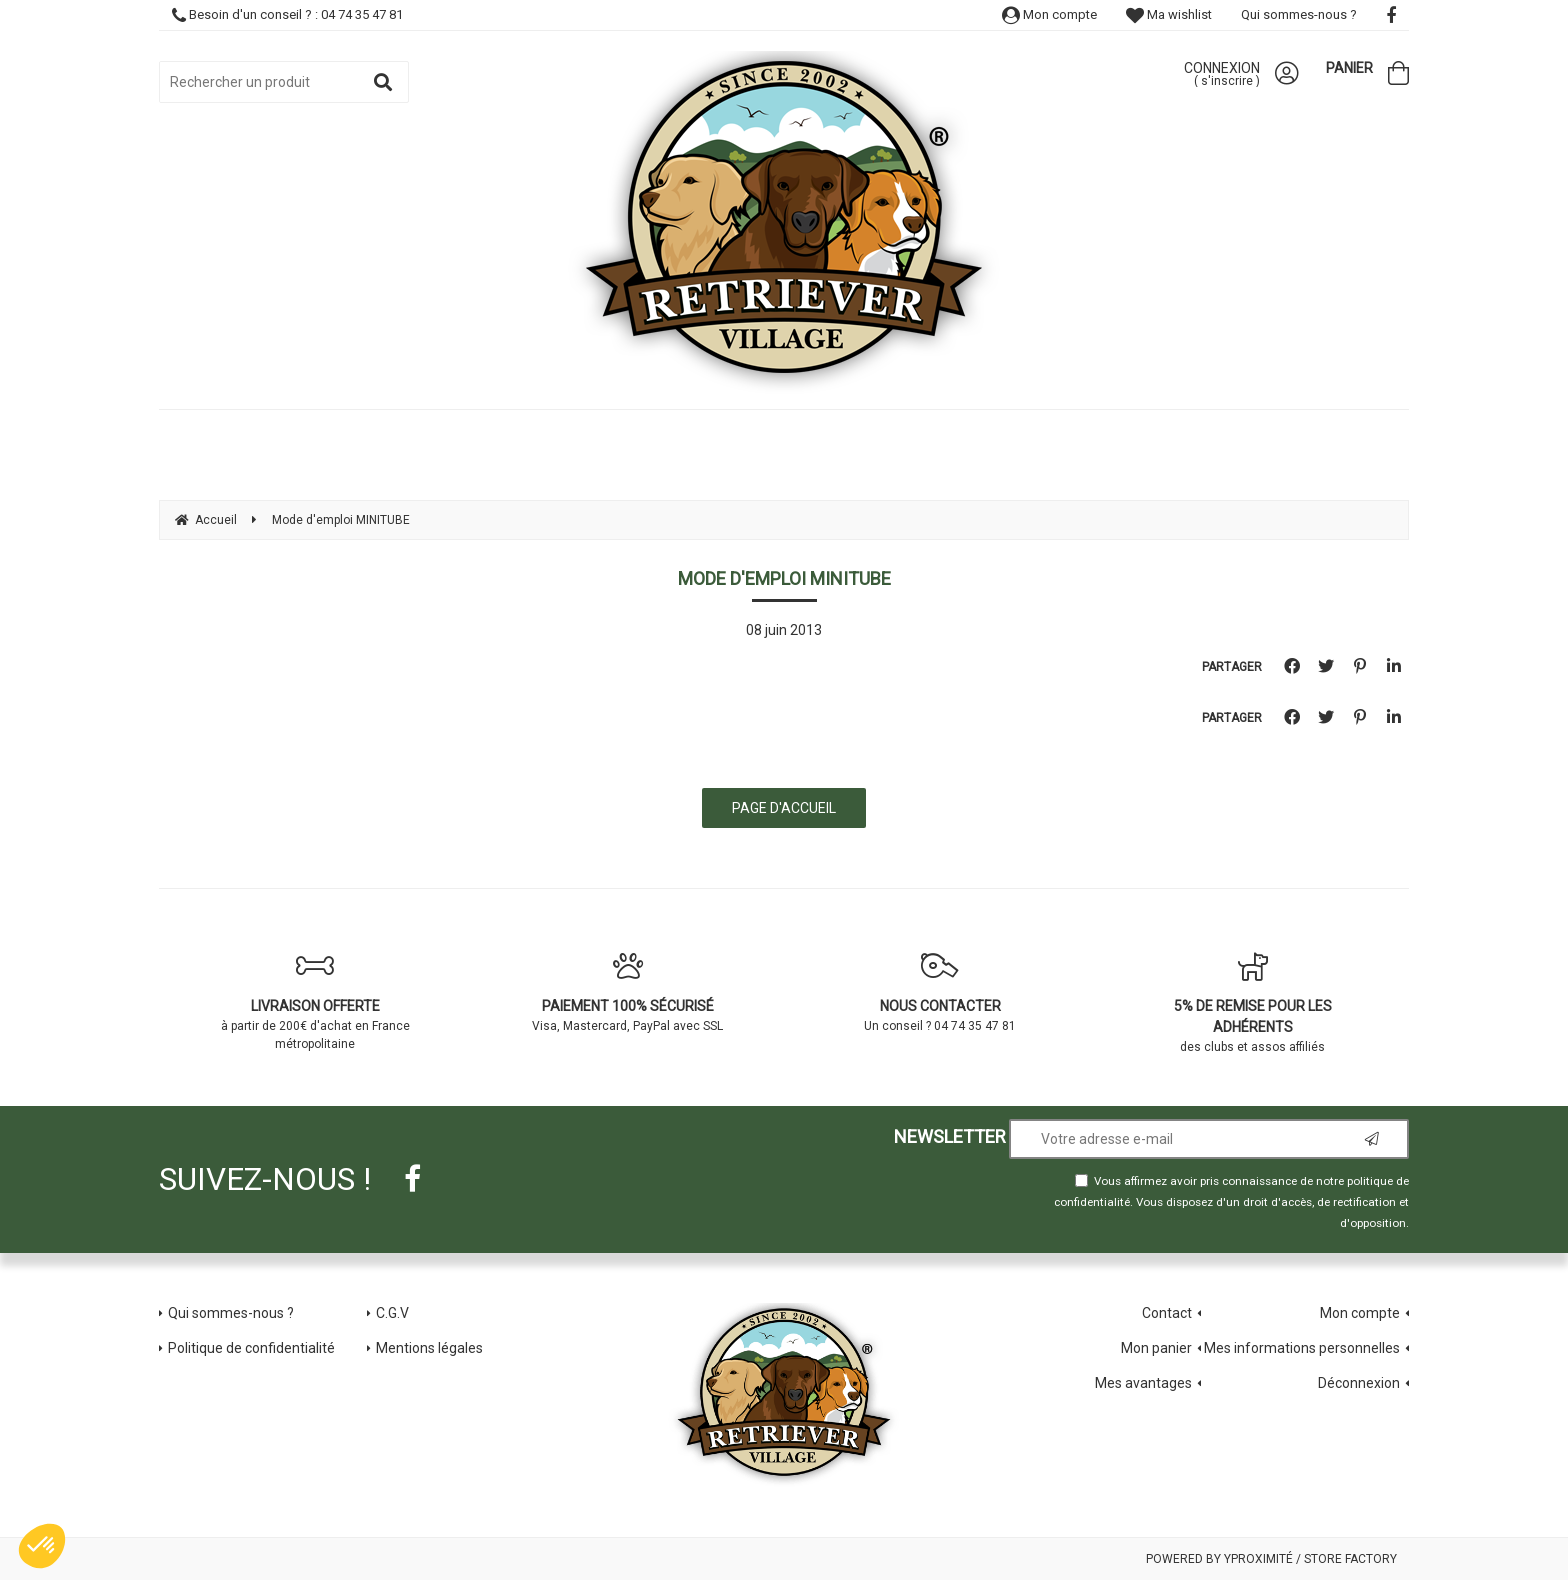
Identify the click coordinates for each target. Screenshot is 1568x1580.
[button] (42, 1546)
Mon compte (1049, 14)
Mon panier (1156, 1348)
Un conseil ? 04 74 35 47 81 (940, 992)
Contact (1167, 1313)
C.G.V (392, 1313)
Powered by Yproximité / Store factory (1271, 1559)
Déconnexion (1359, 1383)
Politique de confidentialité (251, 1348)
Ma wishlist (1169, 14)
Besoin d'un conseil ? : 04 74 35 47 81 (287, 14)
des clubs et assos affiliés (1253, 1002)
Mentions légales (429, 1348)
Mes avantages (1143, 1383)
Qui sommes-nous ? (1299, 14)
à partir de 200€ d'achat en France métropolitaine (315, 1001)
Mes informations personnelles (1302, 1348)
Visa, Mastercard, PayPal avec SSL (628, 992)
